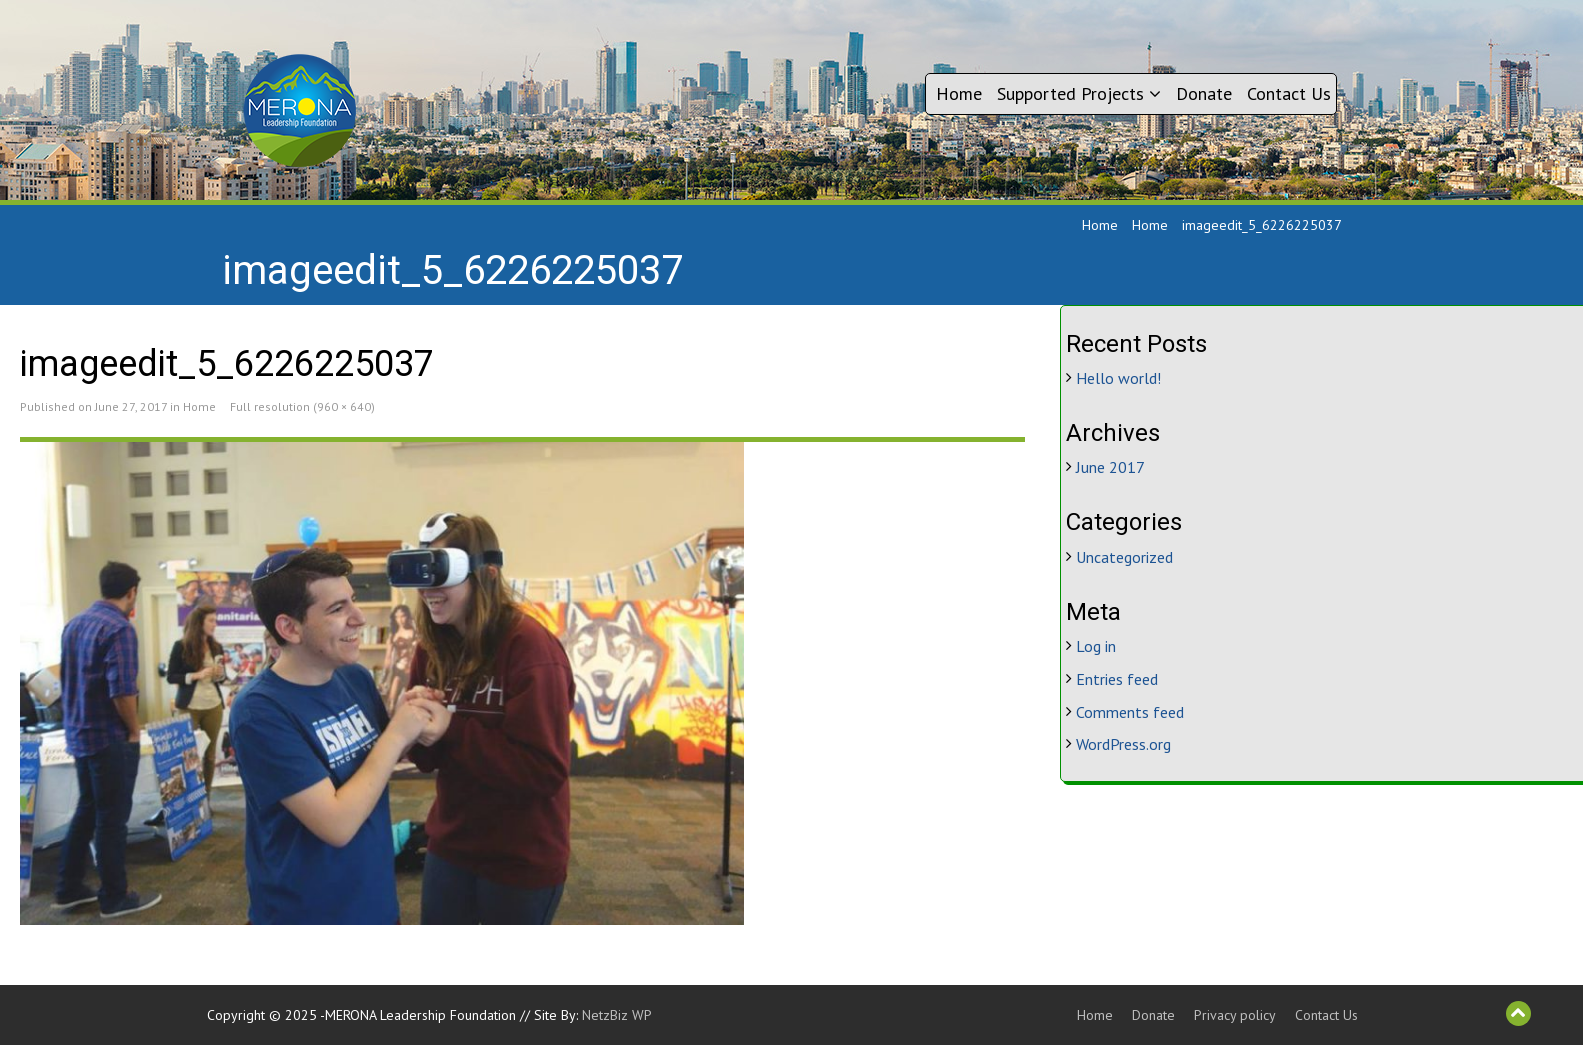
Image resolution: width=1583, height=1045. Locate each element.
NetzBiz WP (617, 1015)
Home (959, 93)
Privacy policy (1235, 1015)
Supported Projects (1079, 93)
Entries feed (1117, 679)
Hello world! (1118, 378)
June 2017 (1110, 467)
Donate (1204, 93)
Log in (1096, 646)
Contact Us (1289, 93)
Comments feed (1130, 712)
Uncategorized (1124, 557)
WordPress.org (1123, 744)
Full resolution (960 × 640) (302, 406)
